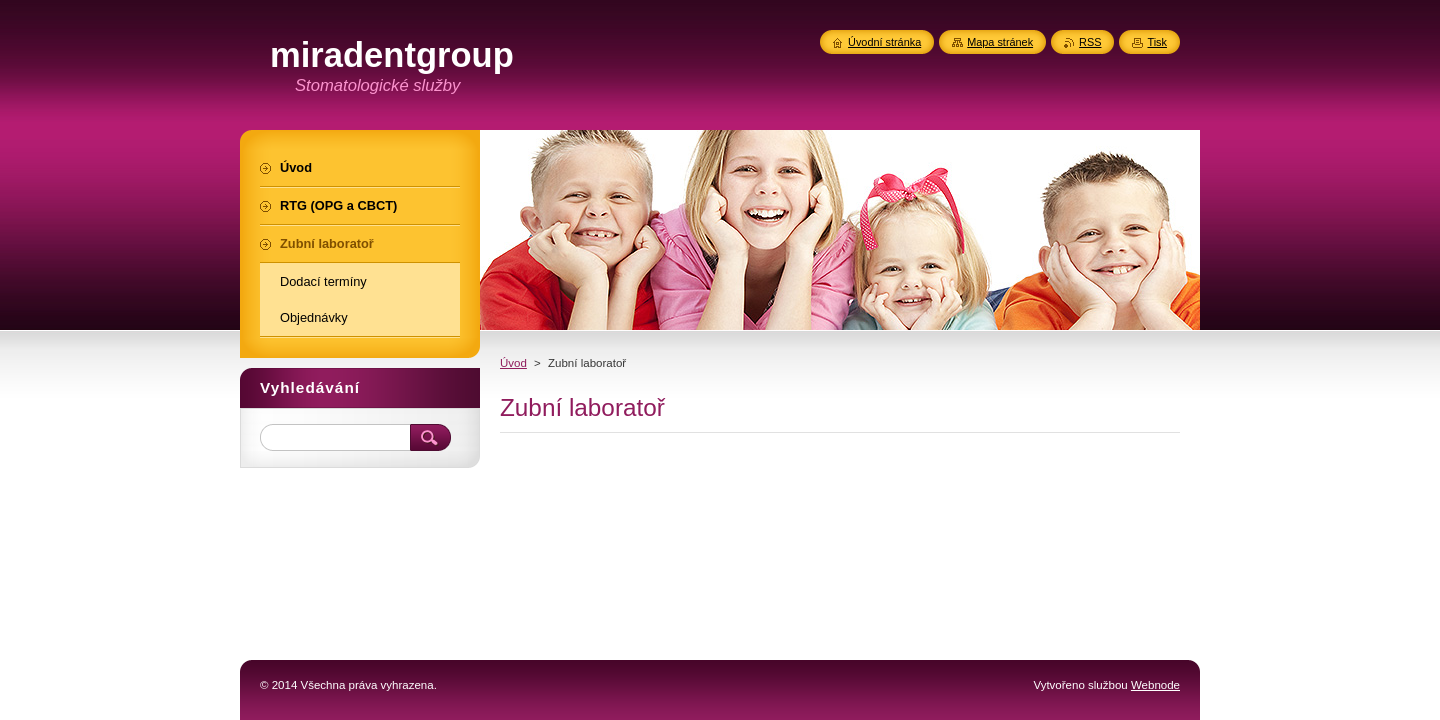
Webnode (1155, 685)
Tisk (1157, 42)
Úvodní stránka (884, 42)
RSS (1090, 42)
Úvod (513, 363)
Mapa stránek (1000, 42)
